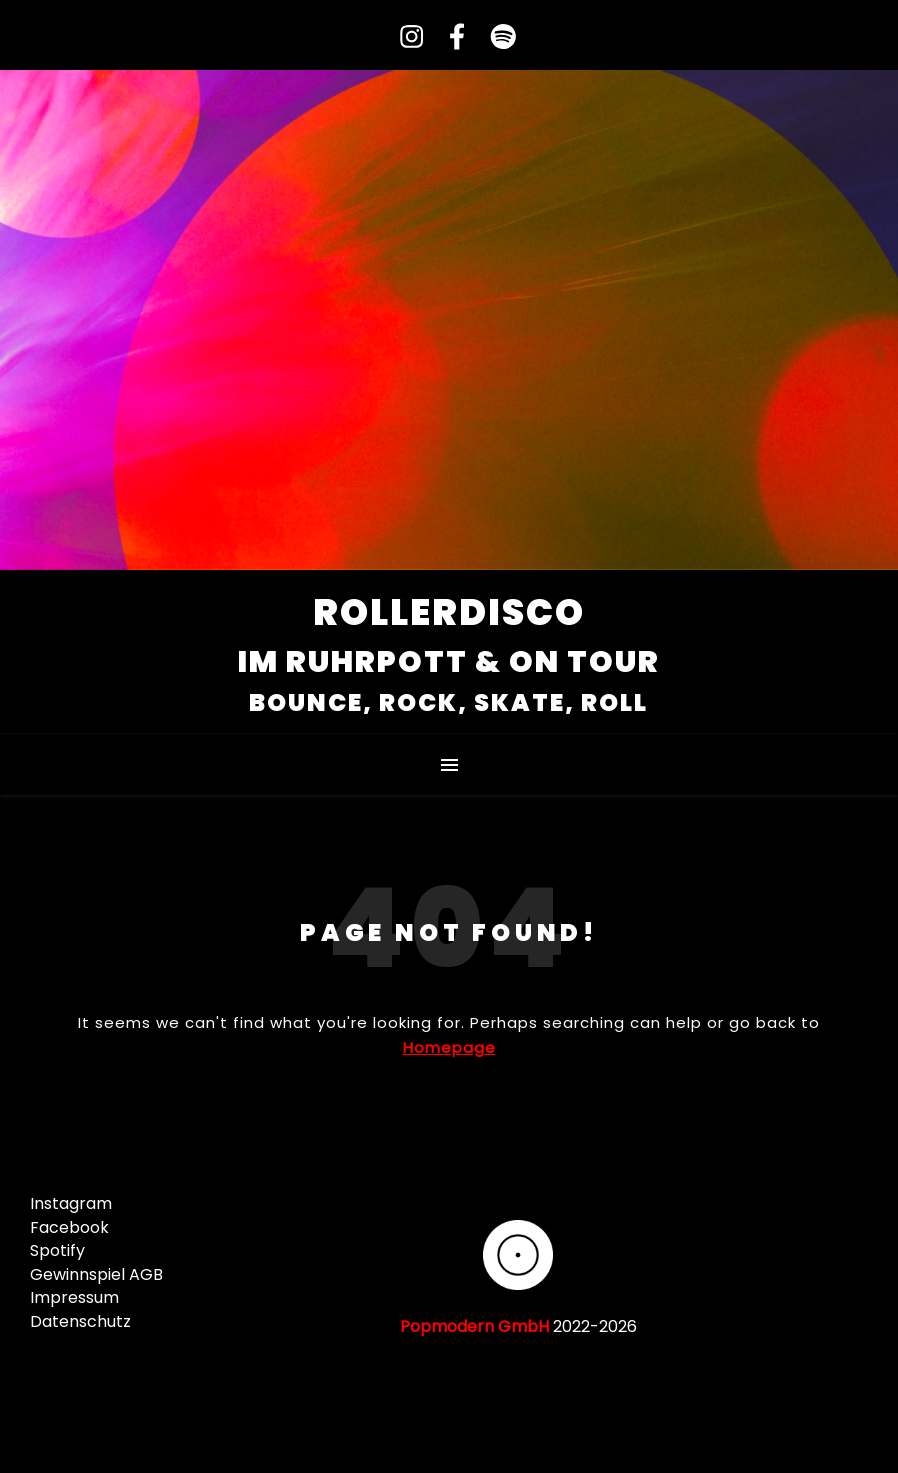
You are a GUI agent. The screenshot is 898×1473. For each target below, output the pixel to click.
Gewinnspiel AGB (96, 1274)
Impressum (74, 1297)
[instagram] (405, 37)
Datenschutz (80, 1321)
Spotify (57, 1250)
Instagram (71, 1203)
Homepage (449, 1047)
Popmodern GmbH (474, 1326)
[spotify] (494, 37)
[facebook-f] (450, 37)
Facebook (69, 1227)
